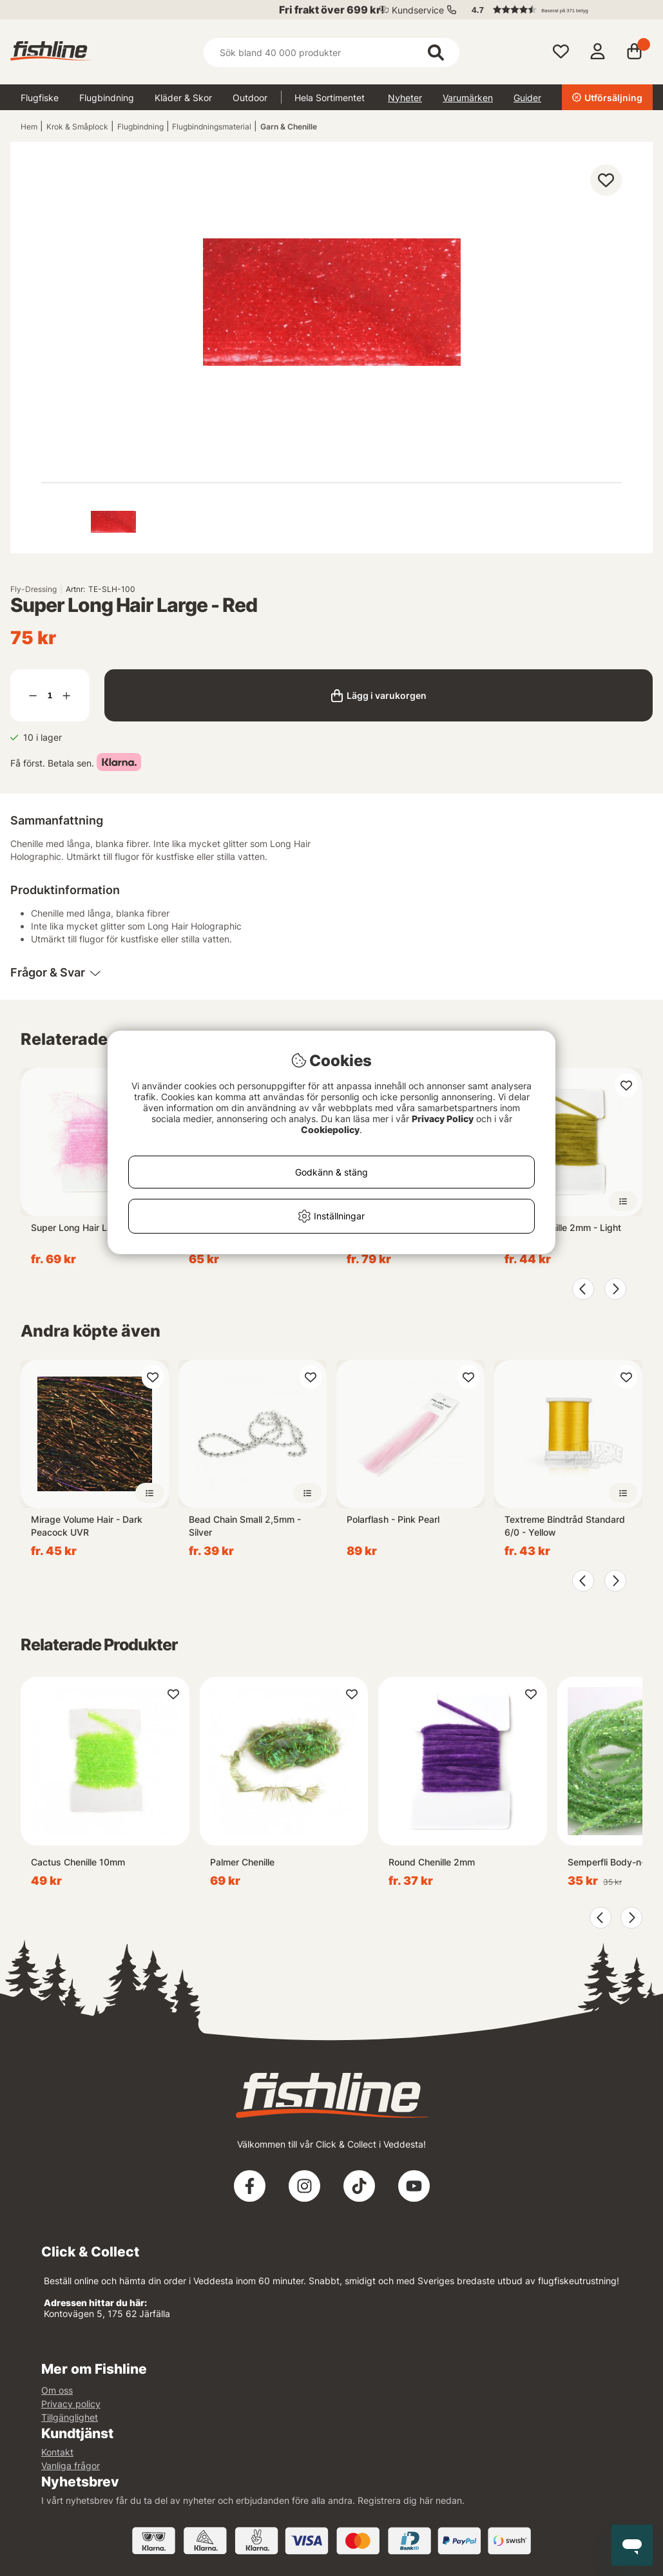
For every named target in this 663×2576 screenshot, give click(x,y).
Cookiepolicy (330, 1129)
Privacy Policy (443, 1118)
